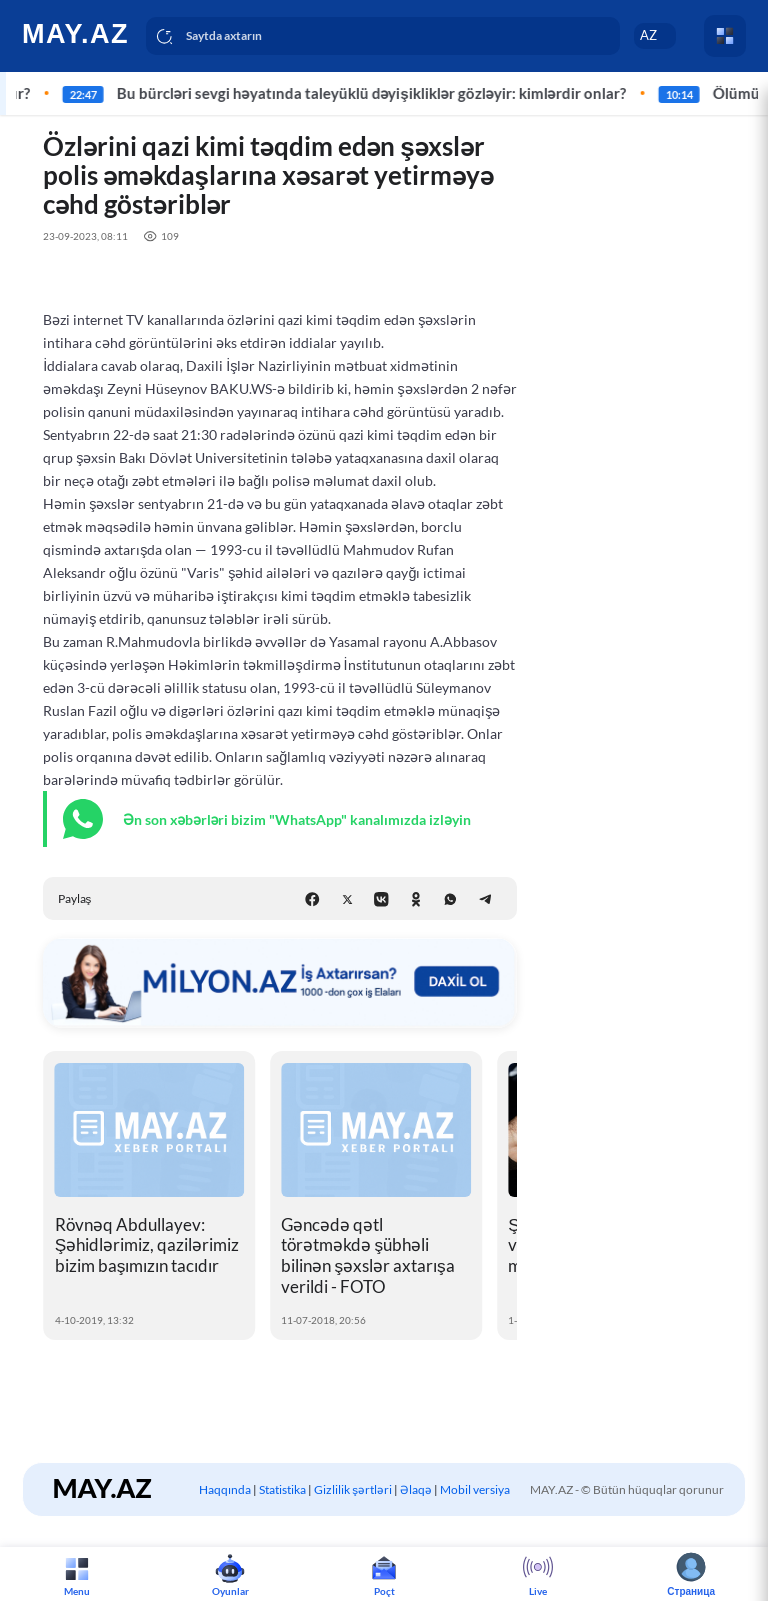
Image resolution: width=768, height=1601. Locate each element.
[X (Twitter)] (347, 899)
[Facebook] (312, 899)
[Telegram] (485, 899)
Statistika (282, 1489)
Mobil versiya (475, 1489)
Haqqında (225, 1489)
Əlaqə (416, 1489)
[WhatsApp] (450, 899)
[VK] (381, 899)
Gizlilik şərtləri (353, 1489)
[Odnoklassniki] (416, 899)
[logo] (77, 33)
